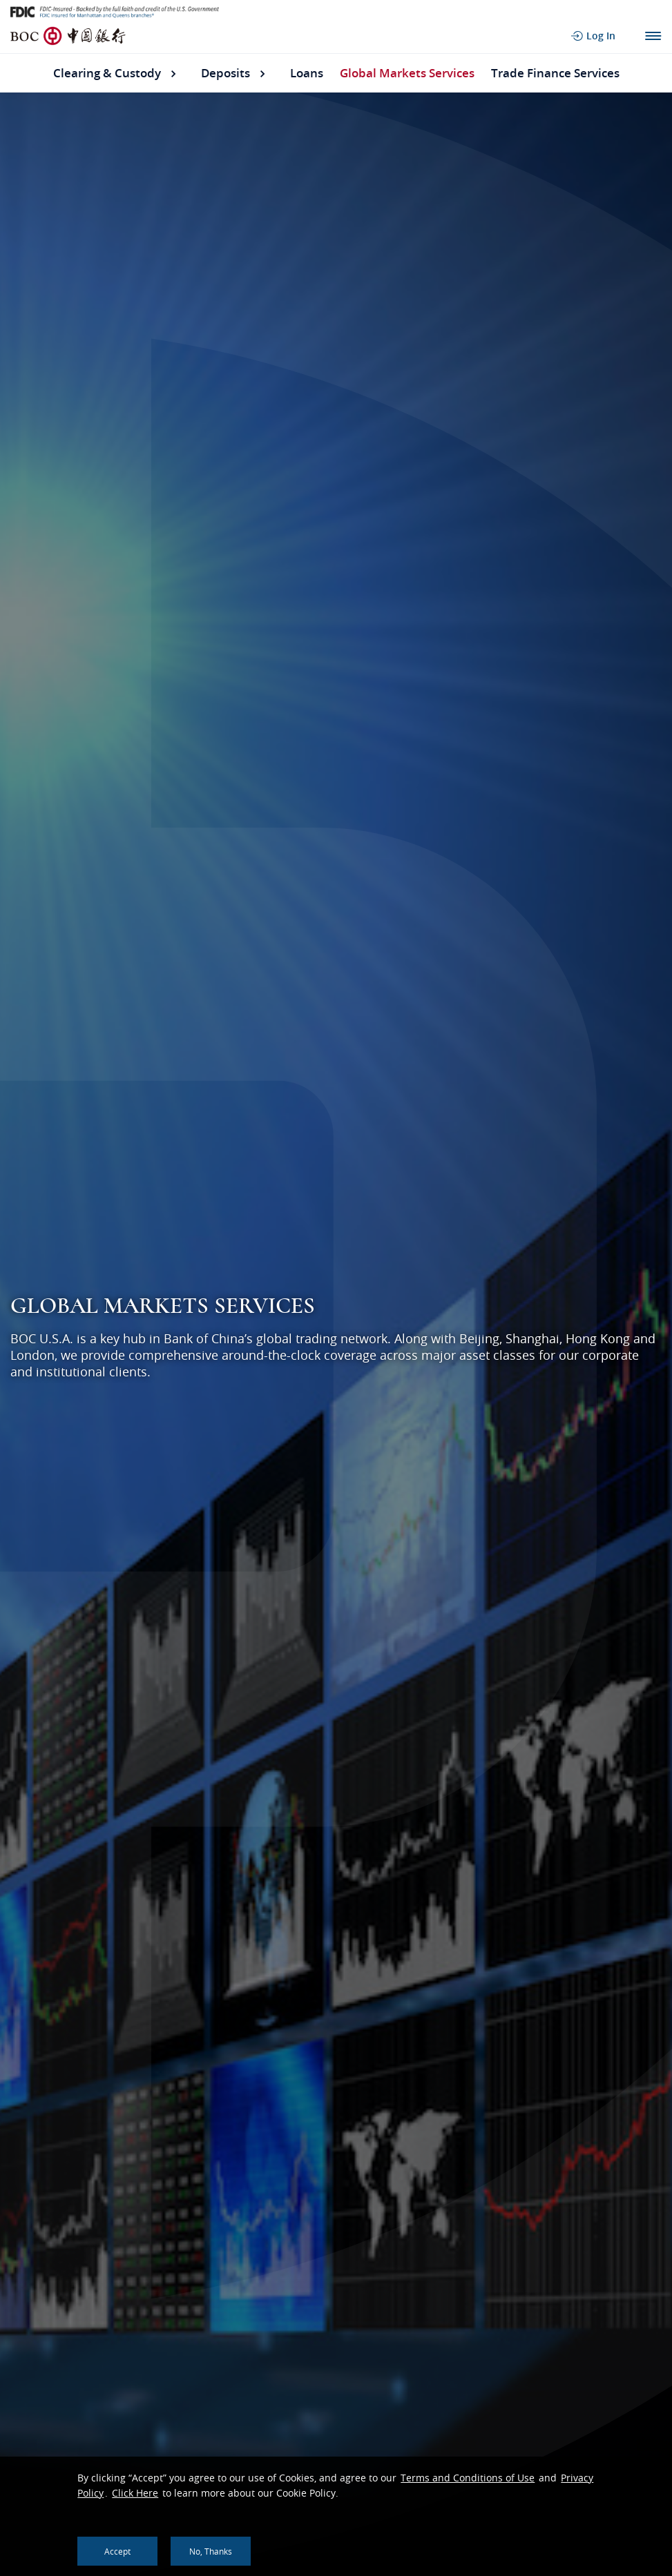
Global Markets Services (407, 73)
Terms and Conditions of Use (468, 2477)
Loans (306, 73)
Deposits (225, 73)
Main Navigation (653, 36)
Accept (117, 2551)
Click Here (135, 2492)
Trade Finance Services (555, 73)
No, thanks (210, 2551)
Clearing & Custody (107, 73)
